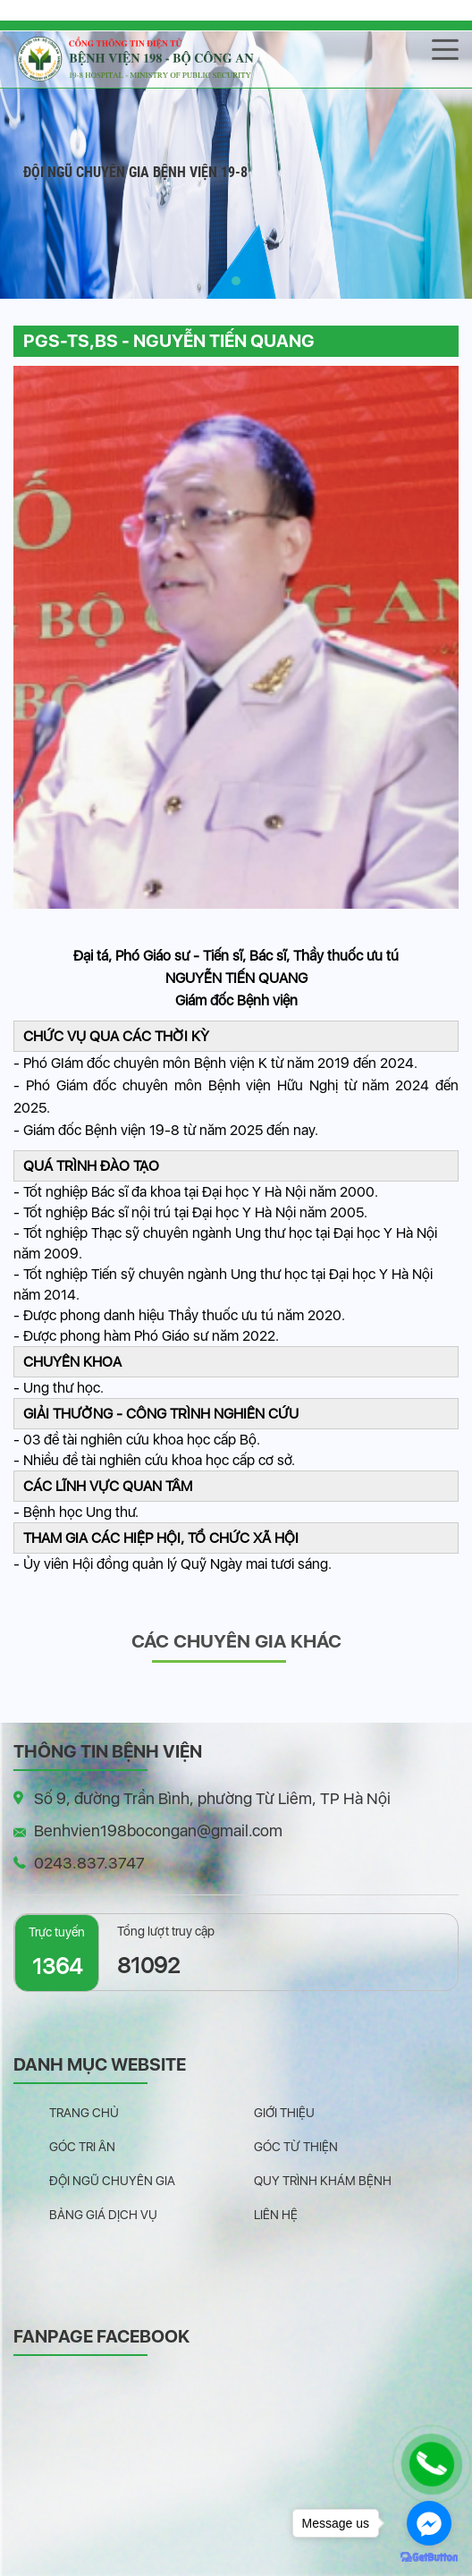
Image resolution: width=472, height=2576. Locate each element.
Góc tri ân (82, 2147)
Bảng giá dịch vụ (103, 2214)
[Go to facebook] (429, 2523)
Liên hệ (276, 2214)
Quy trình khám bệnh (323, 2181)
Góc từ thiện (296, 2147)
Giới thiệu (284, 2113)
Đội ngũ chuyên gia (112, 2181)
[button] (236, 280)
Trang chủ (84, 2113)
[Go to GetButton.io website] (429, 2557)
